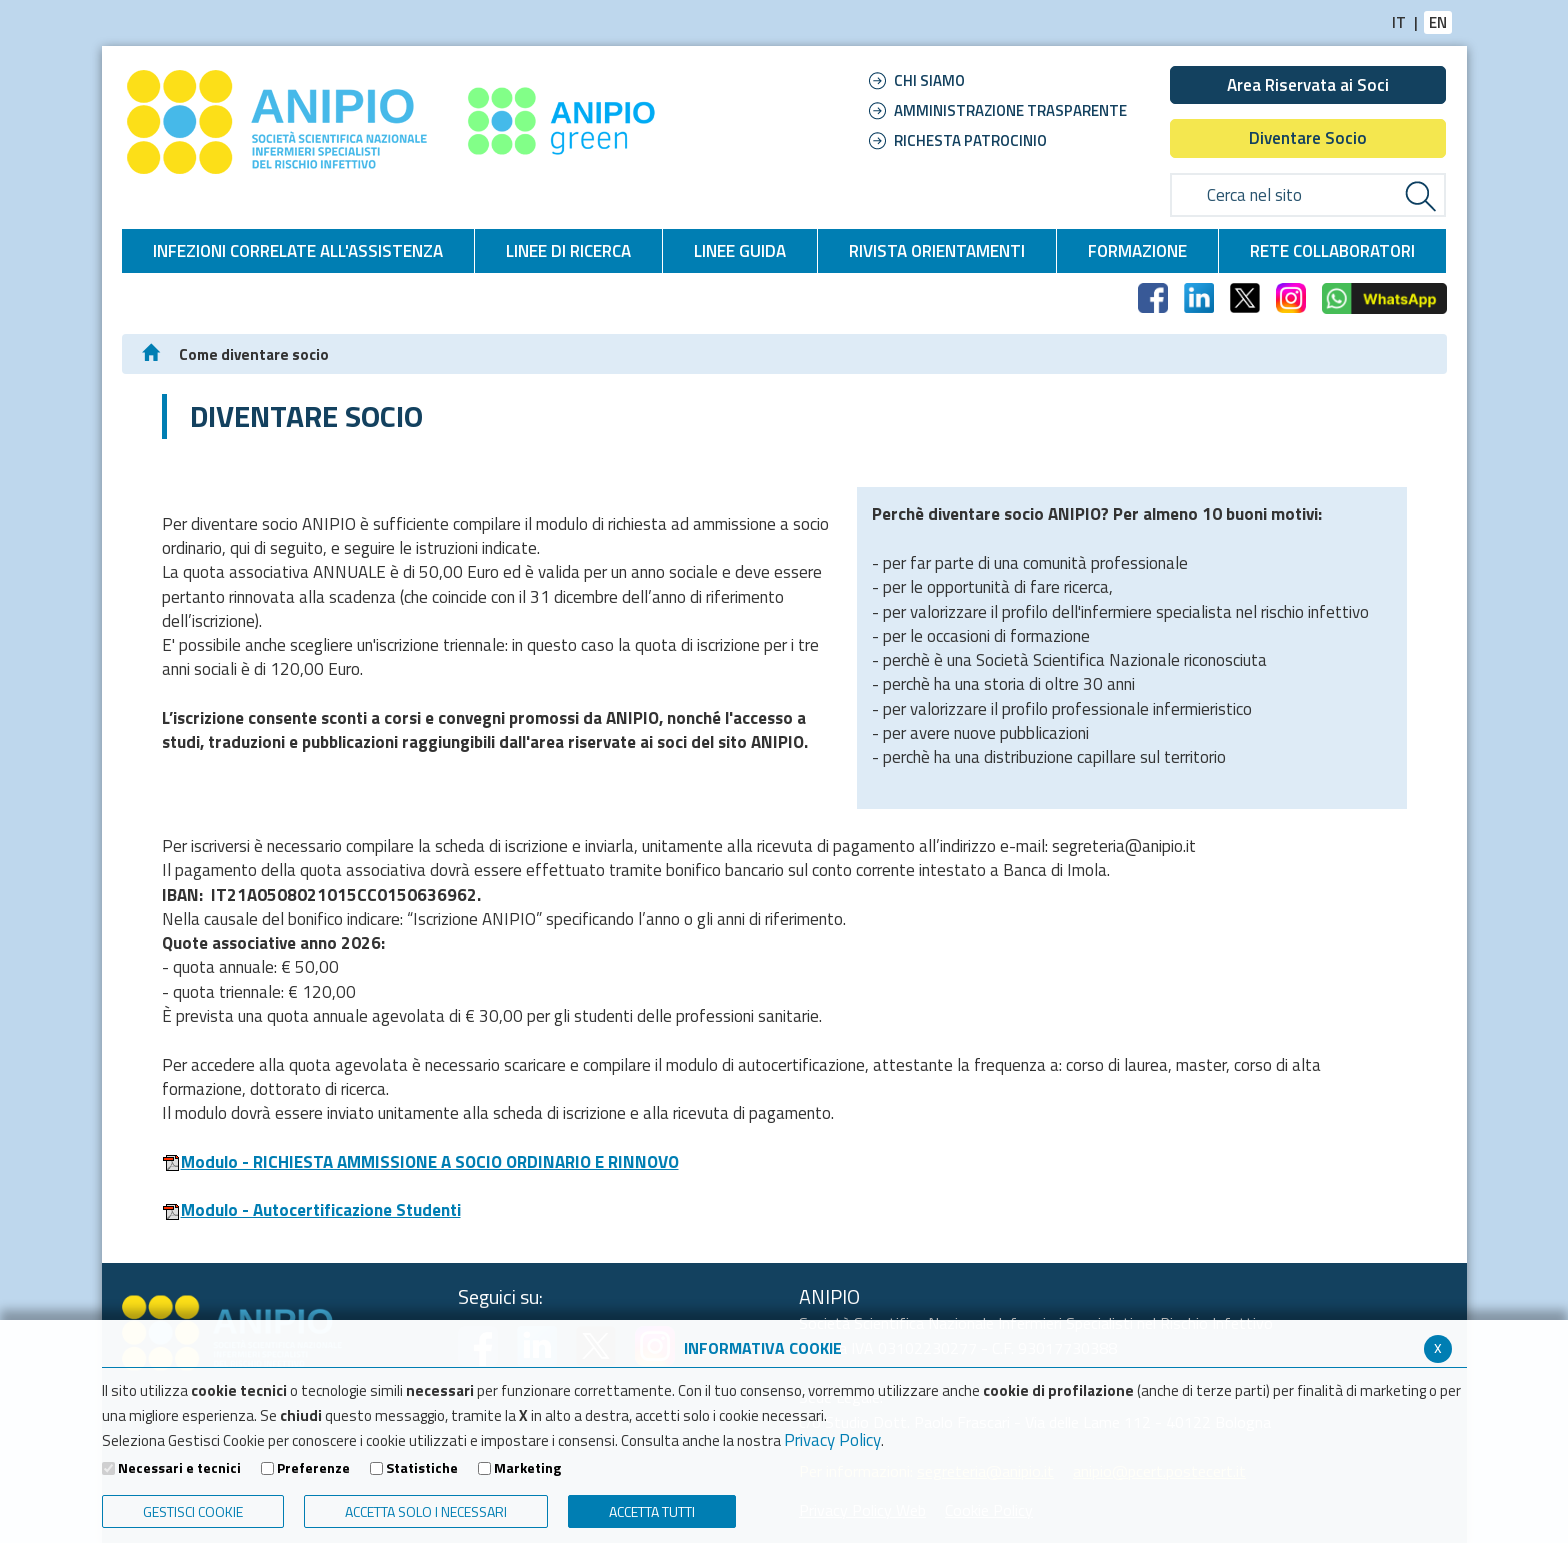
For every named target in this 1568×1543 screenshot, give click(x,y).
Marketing (527, 1468)
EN (1438, 22)
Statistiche (422, 1468)
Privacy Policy (832, 1440)
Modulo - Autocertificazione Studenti (311, 1210)
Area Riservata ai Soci (1308, 85)
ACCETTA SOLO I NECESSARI (426, 1511)
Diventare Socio (1308, 138)
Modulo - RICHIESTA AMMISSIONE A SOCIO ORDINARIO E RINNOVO (420, 1162)
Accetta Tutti (652, 1511)
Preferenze (313, 1468)
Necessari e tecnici (179, 1468)
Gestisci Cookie (193, 1511)
